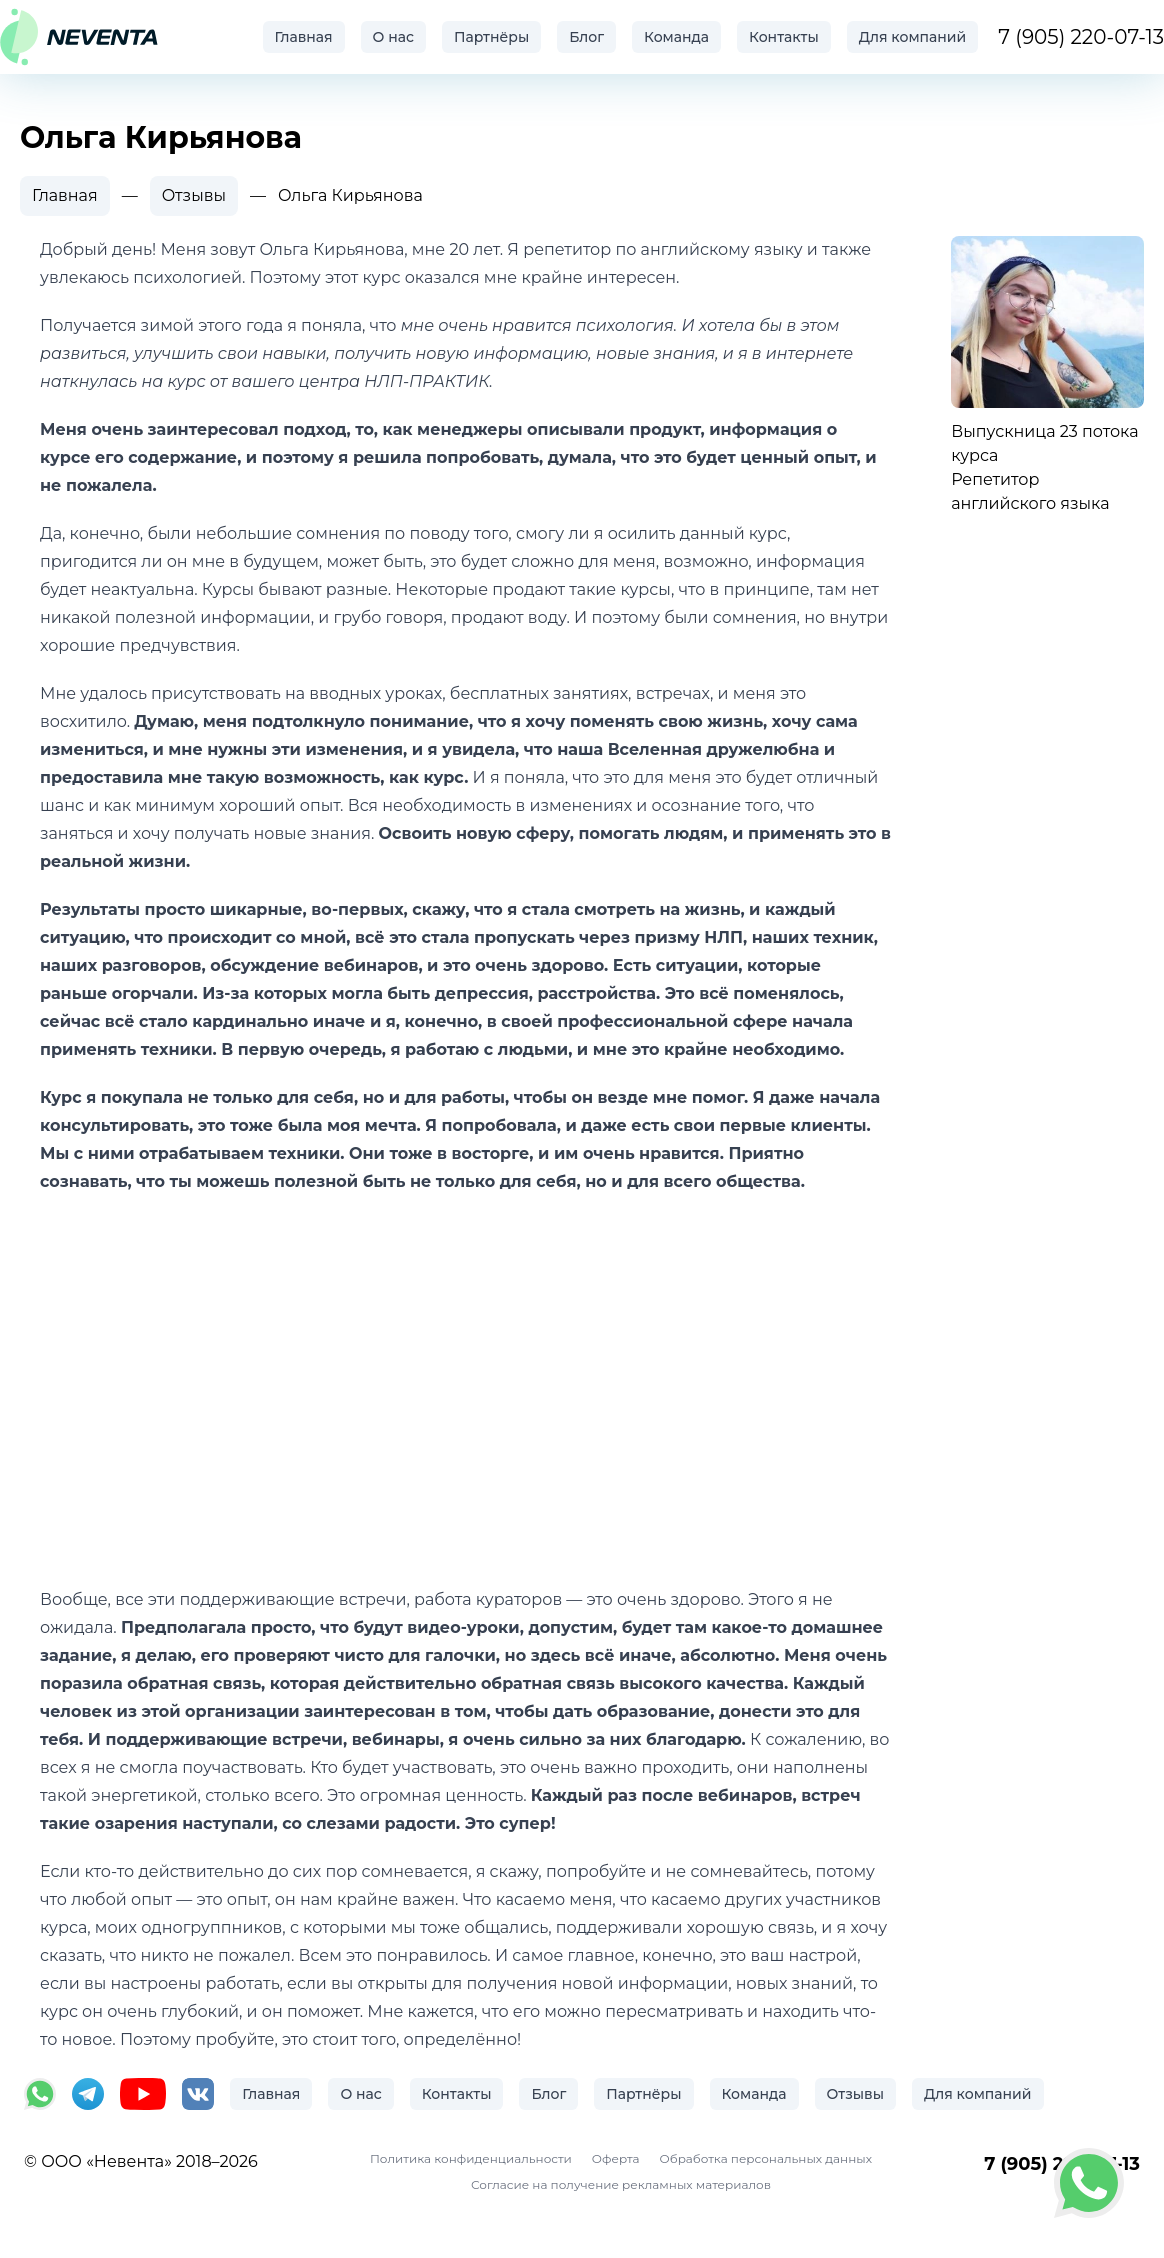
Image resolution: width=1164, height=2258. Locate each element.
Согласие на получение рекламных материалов (621, 2184)
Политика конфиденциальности (471, 2158)
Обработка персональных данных (766, 2158)
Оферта (616, 2158)
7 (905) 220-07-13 (1081, 37)
